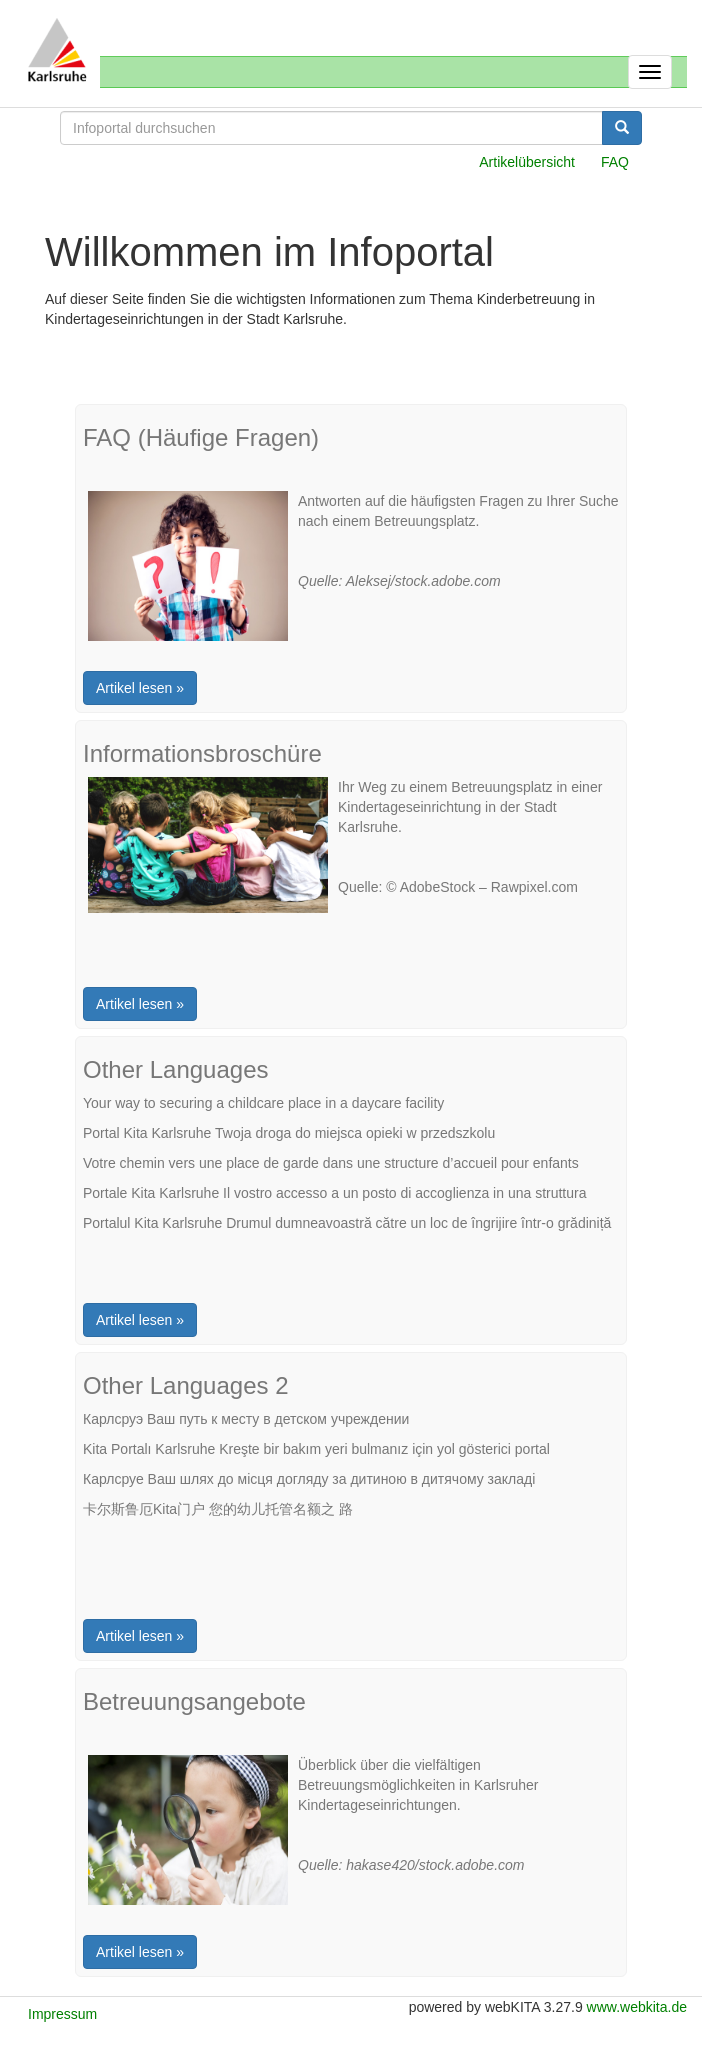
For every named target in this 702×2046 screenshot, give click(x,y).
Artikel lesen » (140, 688)
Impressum (62, 2014)
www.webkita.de (637, 2007)
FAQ (615, 162)
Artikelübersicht (527, 162)
